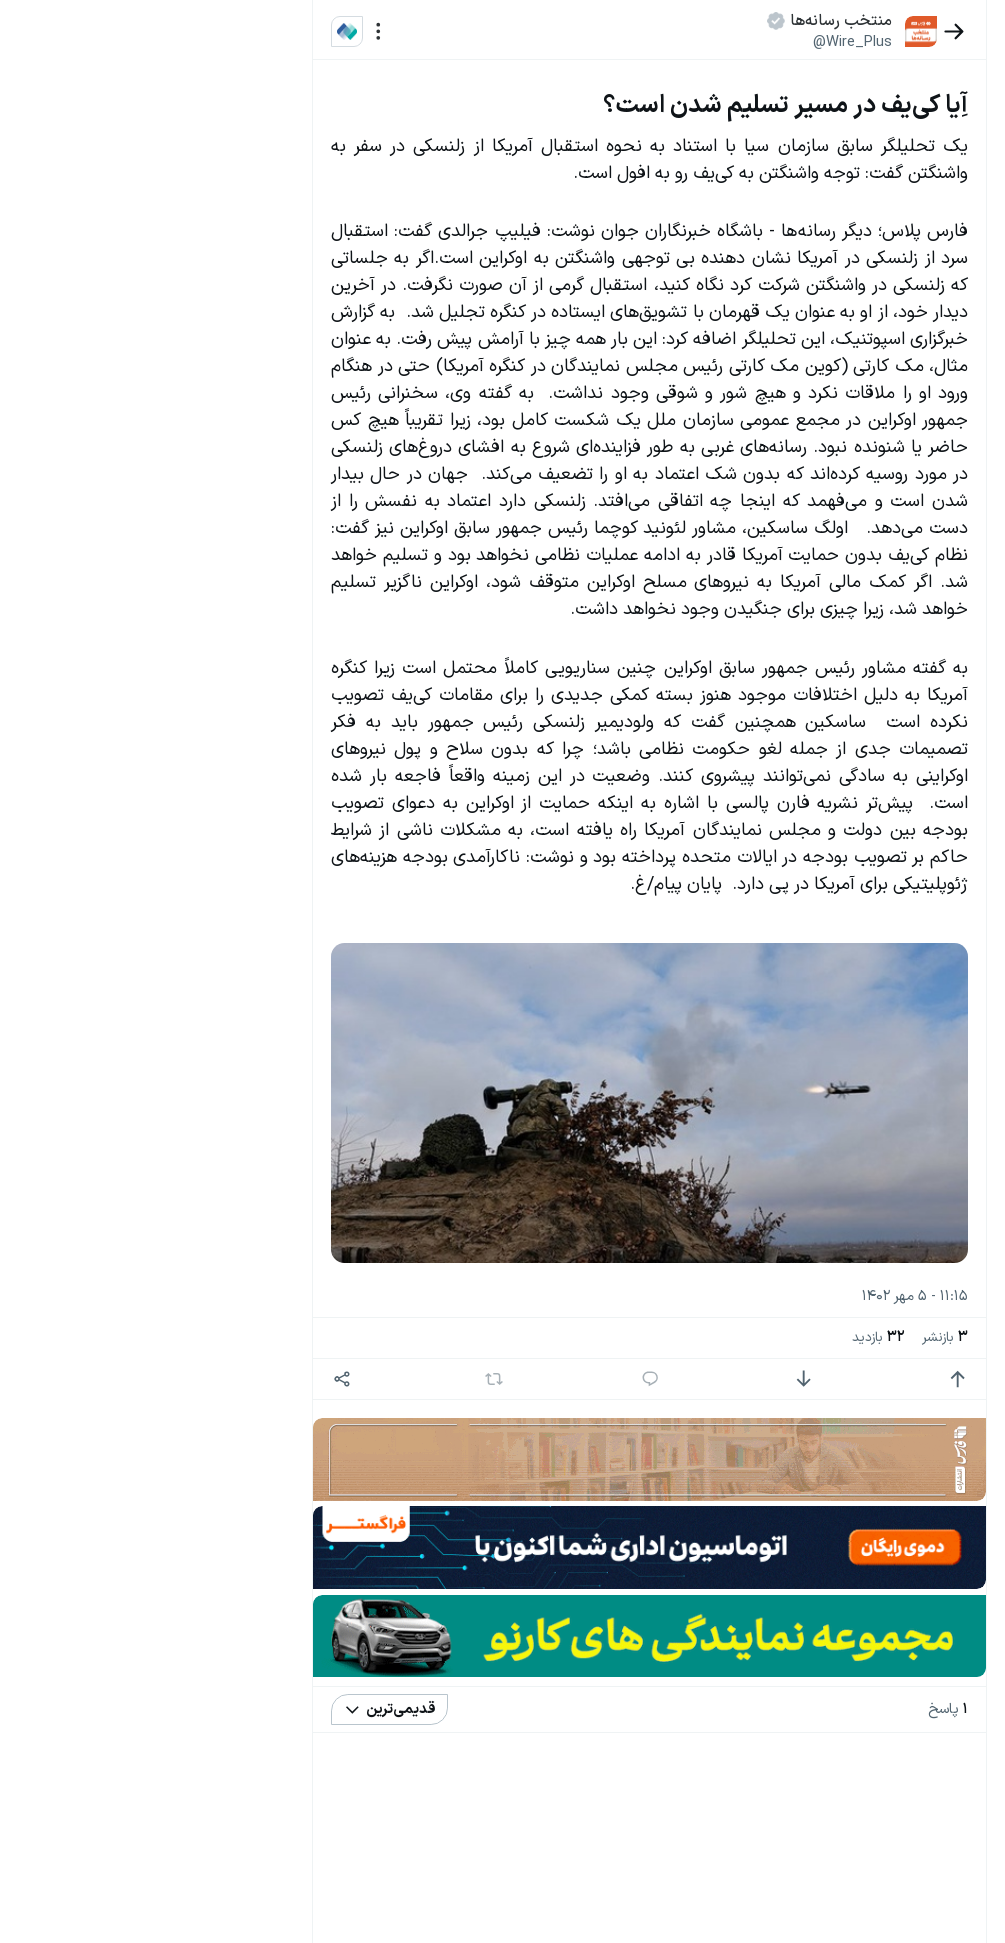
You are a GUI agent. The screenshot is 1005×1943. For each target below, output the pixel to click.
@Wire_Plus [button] (780, 42)
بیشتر (289, 1541)
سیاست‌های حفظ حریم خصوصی (217, 1624)
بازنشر (873, 1442)
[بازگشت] (882, 31)
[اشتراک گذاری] (386, 1483)
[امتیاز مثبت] (885, 1483)
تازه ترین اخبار (253, 303)
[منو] (422, 31)
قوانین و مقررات (194, 255)
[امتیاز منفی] (760, 1483)
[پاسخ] (635, 1483)
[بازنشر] (508, 1483)
